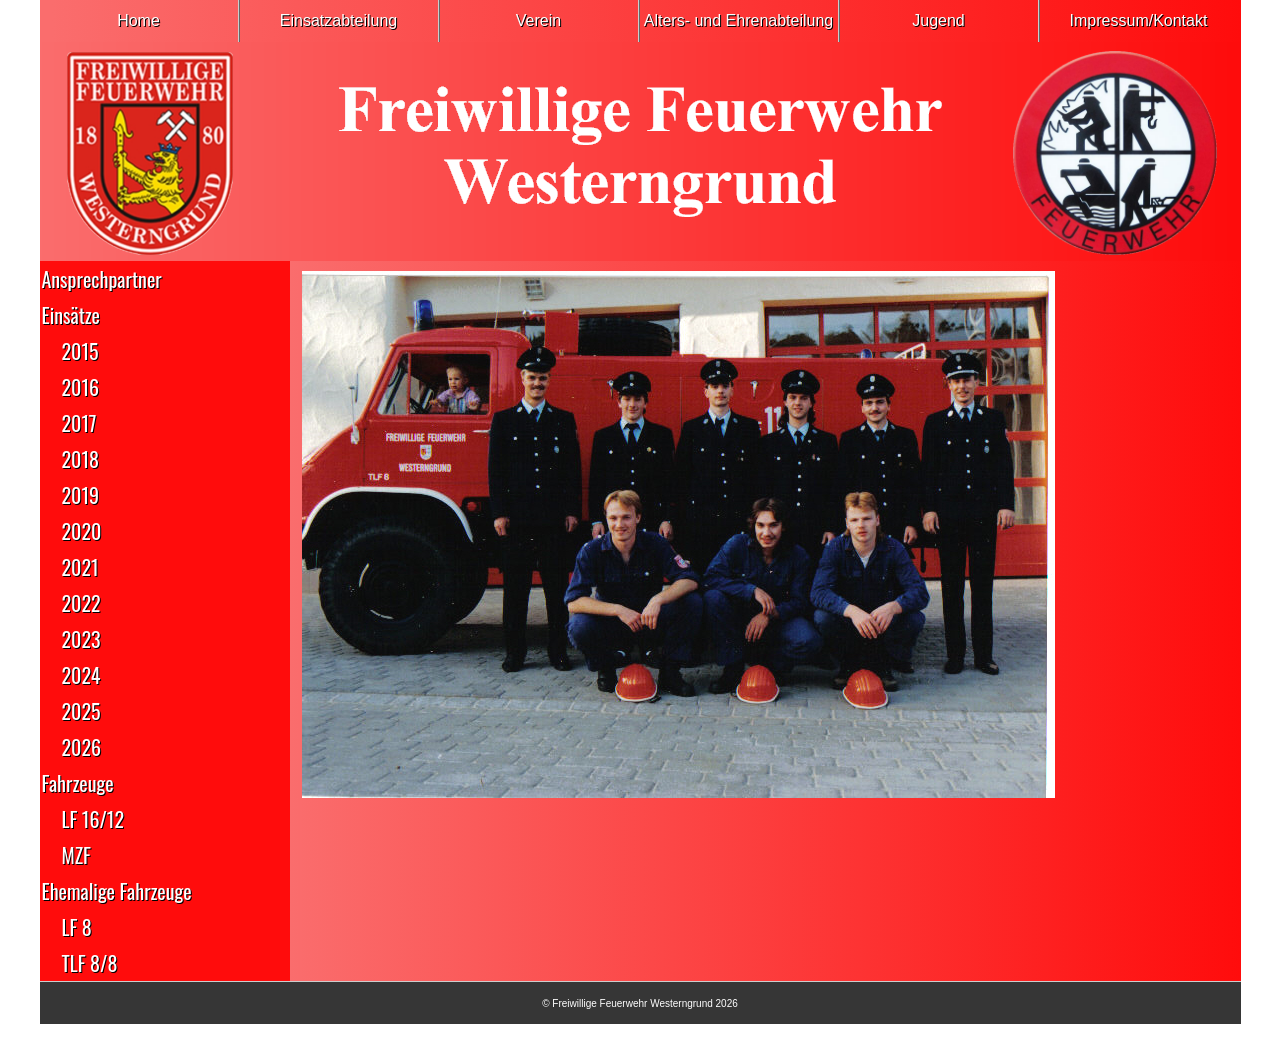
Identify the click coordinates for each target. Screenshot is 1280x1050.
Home (138, 20)
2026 (82, 747)
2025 (81, 711)
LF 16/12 (93, 819)
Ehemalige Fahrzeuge (117, 891)
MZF (76, 855)
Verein (538, 20)
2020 (82, 531)
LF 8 (77, 927)
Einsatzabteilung (338, 20)
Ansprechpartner (102, 279)
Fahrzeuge (78, 783)
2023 (81, 639)
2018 (80, 459)
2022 (81, 603)
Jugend (938, 20)
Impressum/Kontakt (1139, 20)
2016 (81, 387)
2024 (81, 675)
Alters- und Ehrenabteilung (738, 20)
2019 (81, 495)
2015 (80, 351)
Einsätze (71, 315)
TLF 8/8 (90, 963)
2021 (80, 567)
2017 (79, 423)
